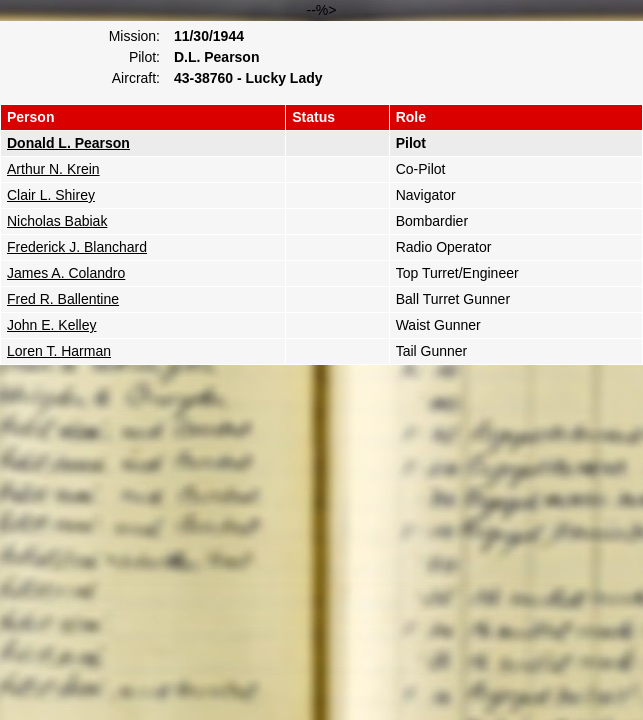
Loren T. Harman (59, 351)
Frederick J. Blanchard (77, 247)
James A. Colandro (66, 273)
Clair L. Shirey (51, 195)
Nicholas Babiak (57, 221)
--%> (321, 183)
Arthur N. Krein (53, 169)
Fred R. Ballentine (63, 299)
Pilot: (144, 57)
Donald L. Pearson (68, 143)
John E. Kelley (52, 325)
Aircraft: (136, 78)
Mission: (134, 36)
